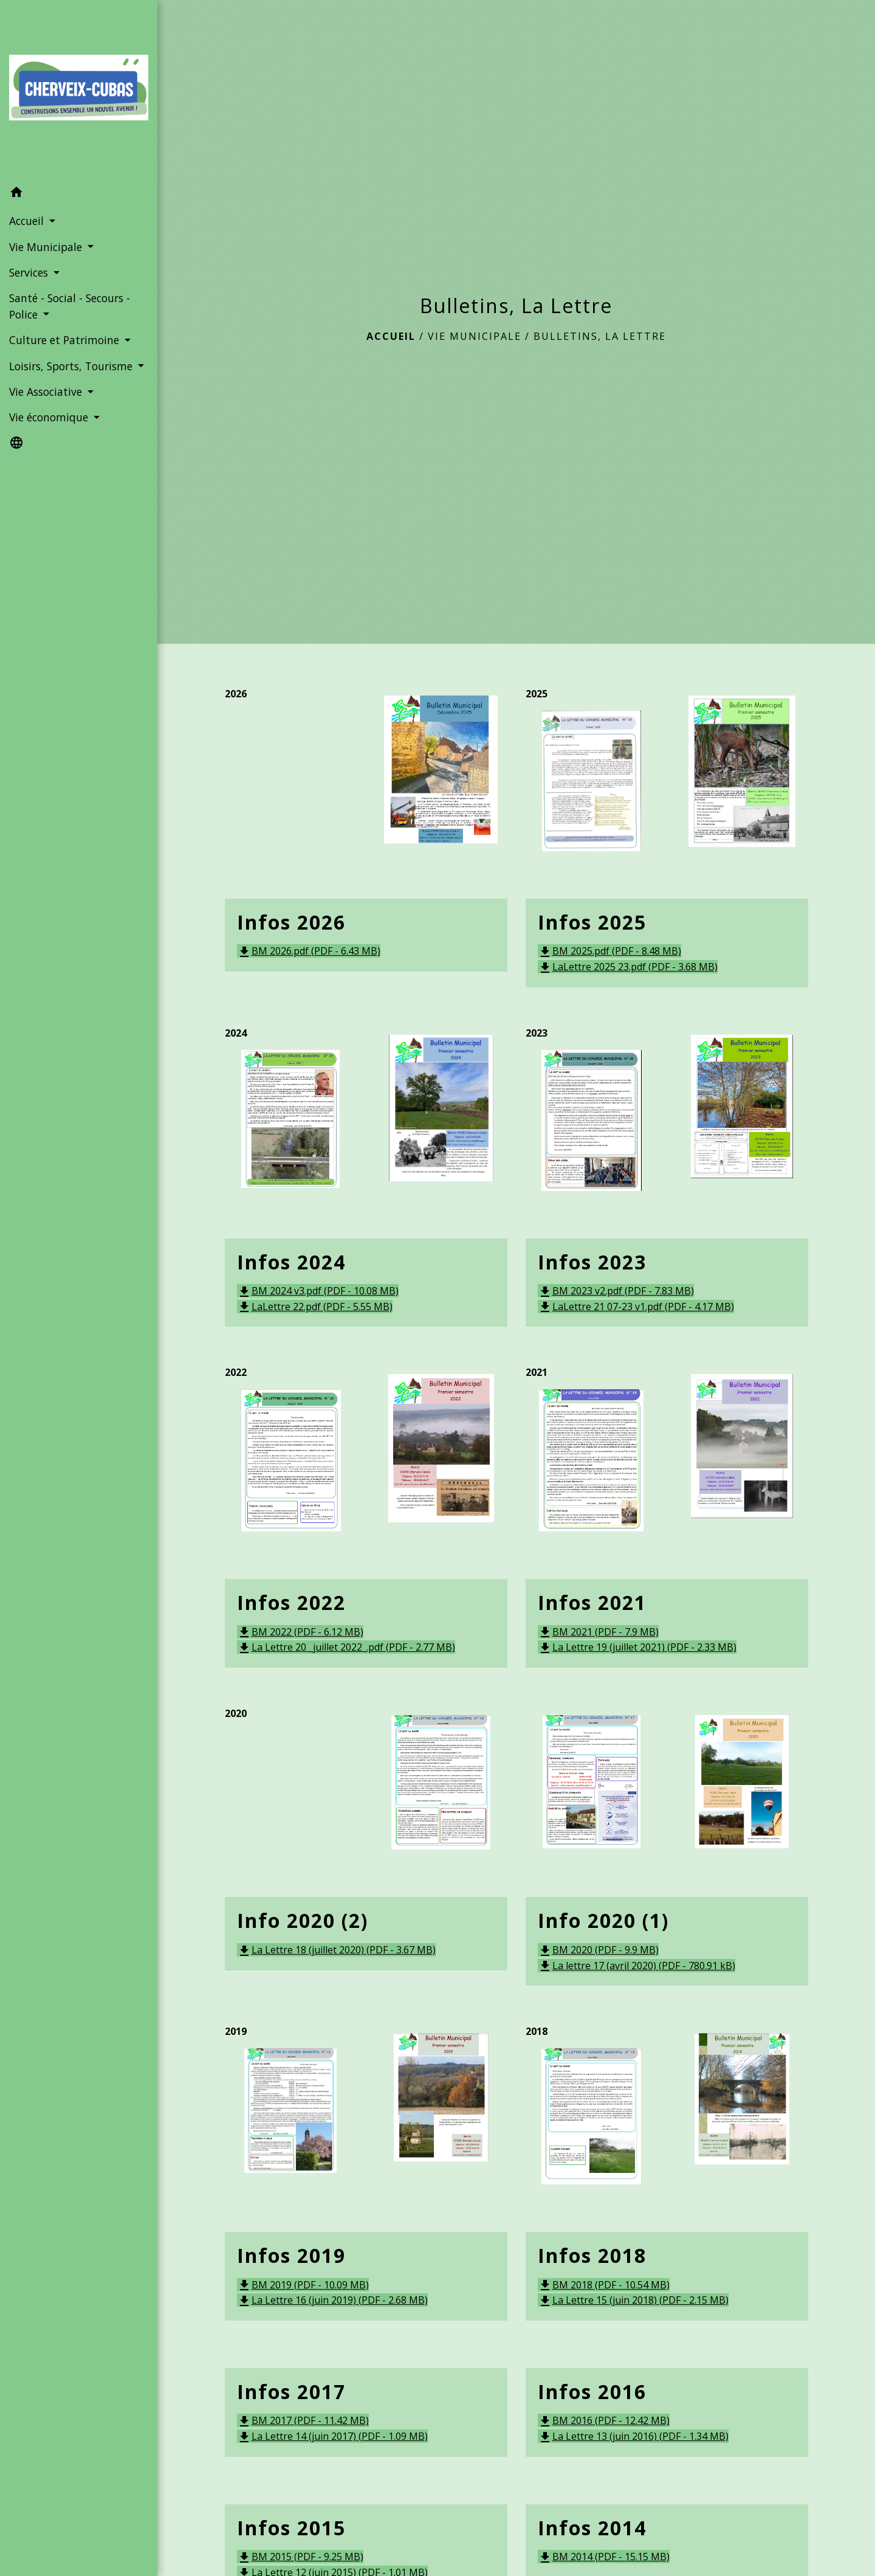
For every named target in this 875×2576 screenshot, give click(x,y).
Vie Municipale (474, 336)
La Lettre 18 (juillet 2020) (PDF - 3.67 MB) (336, 1949)
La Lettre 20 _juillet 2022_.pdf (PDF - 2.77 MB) (346, 1647)
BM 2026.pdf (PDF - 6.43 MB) (308, 951)
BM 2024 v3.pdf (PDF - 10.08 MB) (318, 1290)
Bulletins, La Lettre (600, 336)
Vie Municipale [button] (47, 247)
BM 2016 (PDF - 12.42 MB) (604, 2420)
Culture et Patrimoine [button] (65, 340)
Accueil (391, 336)
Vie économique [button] (50, 417)
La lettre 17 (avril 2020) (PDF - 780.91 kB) (636, 1965)
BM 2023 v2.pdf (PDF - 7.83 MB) (616, 1290)
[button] (78, 194)
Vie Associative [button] (47, 391)
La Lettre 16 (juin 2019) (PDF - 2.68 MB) (332, 2300)
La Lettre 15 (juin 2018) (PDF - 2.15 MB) (633, 2300)
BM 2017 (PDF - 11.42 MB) (303, 2420)
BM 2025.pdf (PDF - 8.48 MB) (609, 951)
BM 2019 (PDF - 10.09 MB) (303, 2284)
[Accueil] (78, 90)
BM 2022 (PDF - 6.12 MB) (300, 1631)
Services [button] (30, 272)
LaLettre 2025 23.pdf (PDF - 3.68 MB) (628, 966)
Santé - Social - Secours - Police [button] (69, 306)
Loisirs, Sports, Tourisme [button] (72, 366)
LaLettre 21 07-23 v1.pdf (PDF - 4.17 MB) (636, 1306)
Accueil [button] (28, 220)
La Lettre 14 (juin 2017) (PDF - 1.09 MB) (332, 2436)
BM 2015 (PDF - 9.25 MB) (300, 2556)
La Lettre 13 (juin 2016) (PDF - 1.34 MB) (633, 2436)
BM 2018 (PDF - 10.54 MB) (604, 2284)
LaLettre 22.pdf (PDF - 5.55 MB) (315, 1306)
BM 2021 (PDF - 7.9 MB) (598, 1631)
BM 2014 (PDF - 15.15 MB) (604, 2556)
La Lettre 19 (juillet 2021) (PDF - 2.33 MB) (637, 1647)
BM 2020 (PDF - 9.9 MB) (598, 1949)
